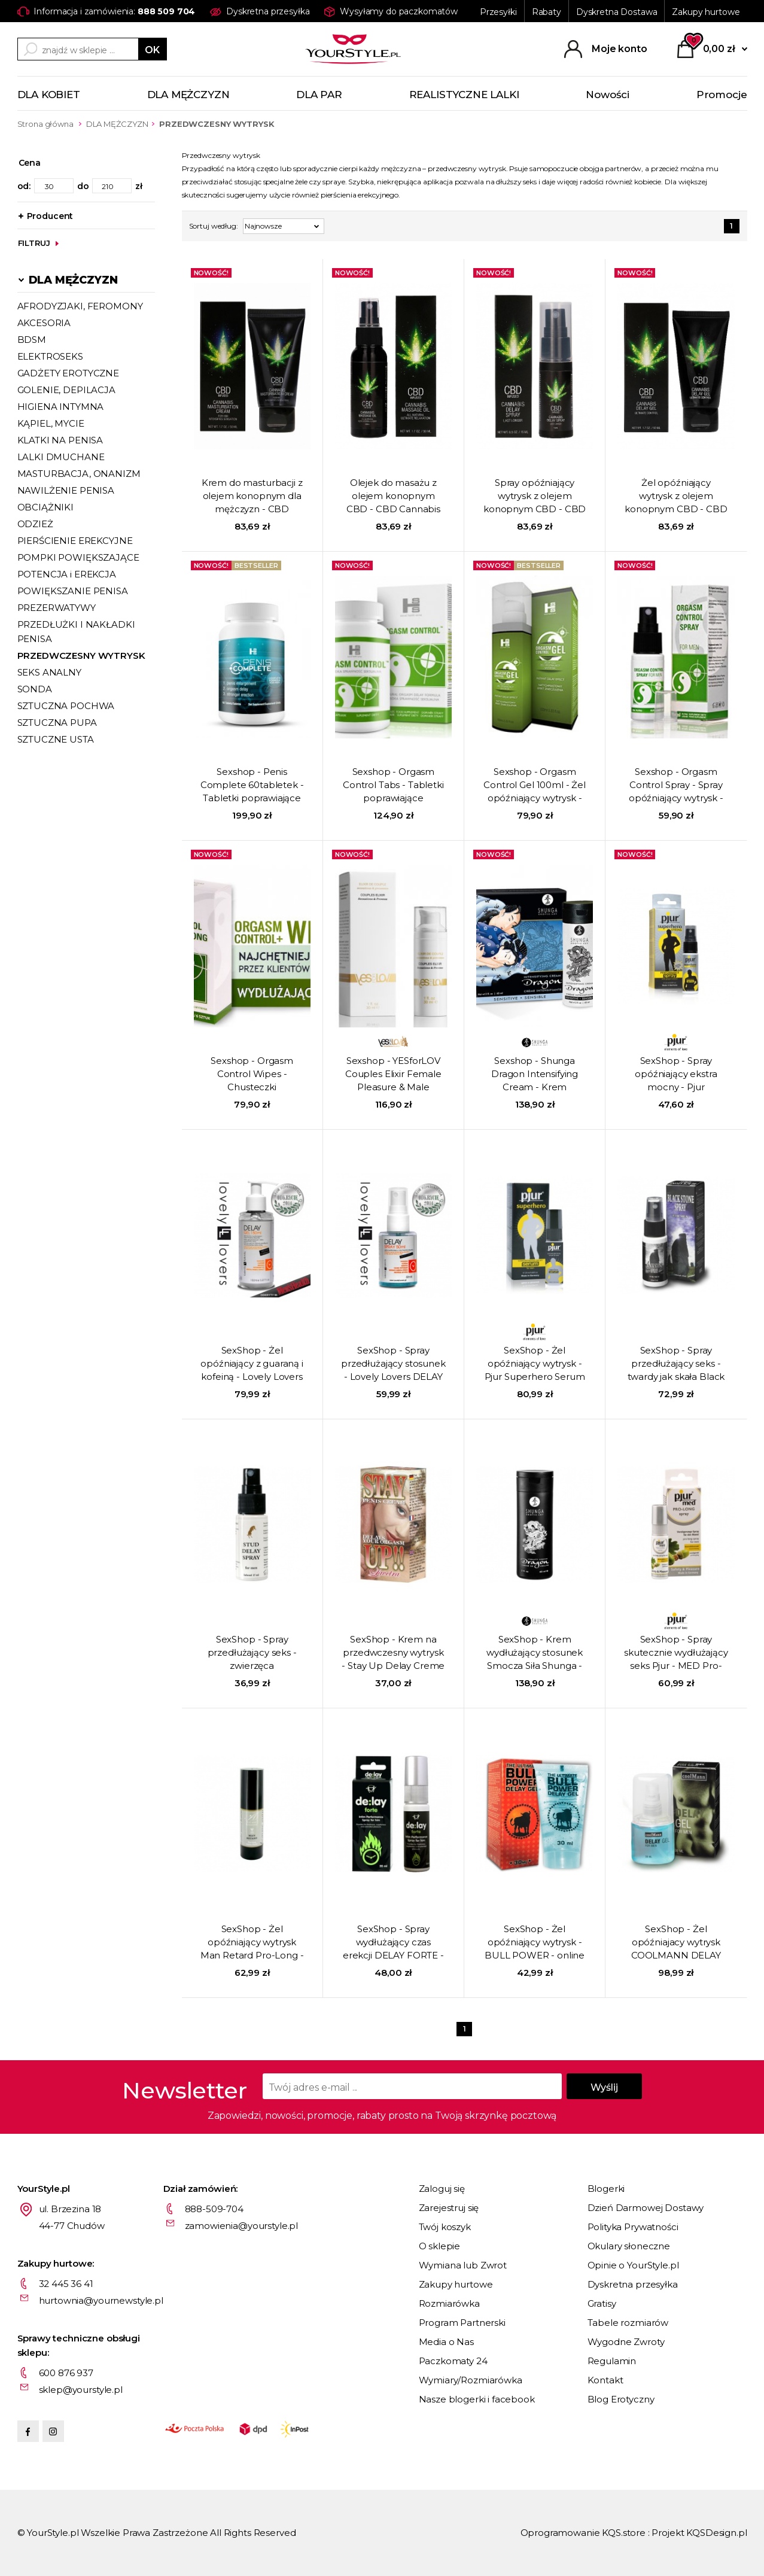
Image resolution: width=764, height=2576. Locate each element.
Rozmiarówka (449, 2303)
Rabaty (546, 12)
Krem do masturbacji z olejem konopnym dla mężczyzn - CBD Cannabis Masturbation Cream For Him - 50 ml (252, 496)
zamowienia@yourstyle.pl (242, 2225)
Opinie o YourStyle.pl (633, 2265)
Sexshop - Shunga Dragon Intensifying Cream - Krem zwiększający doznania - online (534, 1074)
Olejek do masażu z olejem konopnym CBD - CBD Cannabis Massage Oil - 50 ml (393, 496)
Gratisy (602, 2303)
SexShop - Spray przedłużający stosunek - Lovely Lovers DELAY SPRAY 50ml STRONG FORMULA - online (393, 1364)
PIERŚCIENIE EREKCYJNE (75, 540)
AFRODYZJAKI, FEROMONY (80, 306)
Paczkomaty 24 (453, 2361)
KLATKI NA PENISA (60, 440)
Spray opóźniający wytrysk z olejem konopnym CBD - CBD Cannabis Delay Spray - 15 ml (534, 496)
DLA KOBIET (48, 95)
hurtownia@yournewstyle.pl (101, 2300)
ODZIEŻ (35, 524)
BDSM (31, 339)
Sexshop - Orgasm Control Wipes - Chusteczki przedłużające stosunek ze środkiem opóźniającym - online (252, 1074)
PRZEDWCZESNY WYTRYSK (81, 655)
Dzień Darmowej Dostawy (646, 2207)
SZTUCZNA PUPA (57, 722)
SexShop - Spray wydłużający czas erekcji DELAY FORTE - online (393, 1943)
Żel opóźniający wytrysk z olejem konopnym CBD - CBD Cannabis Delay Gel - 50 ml (676, 496)
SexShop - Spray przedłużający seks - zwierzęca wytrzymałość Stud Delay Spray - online (252, 1653)
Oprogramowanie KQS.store (583, 2532)
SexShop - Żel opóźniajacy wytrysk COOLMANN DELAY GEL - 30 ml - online (676, 1943)
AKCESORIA (44, 323)
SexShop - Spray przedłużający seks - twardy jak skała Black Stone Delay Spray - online (676, 1364)
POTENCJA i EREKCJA (66, 574)
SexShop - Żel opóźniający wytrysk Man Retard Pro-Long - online (252, 1943)
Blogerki (606, 2188)
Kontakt (605, 2380)
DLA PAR (319, 95)
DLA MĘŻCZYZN (188, 95)
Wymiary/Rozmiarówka (470, 2380)
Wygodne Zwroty (626, 2341)
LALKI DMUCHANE (61, 457)
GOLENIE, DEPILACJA (66, 390)
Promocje (721, 95)
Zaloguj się (442, 2188)
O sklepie (440, 2246)
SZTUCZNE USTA (55, 739)
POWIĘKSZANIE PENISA (72, 591)
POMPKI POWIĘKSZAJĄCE (78, 557)
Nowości (607, 95)
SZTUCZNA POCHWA (66, 705)
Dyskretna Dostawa (617, 12)
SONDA (34, 689)
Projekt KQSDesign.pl (699, 2532)
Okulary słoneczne (629, 2246)
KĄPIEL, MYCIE (50, 423)
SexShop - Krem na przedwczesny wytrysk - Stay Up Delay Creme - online (393, 1653)
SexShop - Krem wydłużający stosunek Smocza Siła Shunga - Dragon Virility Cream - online (535, 1653)
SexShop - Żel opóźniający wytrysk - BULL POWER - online (535, 1942)
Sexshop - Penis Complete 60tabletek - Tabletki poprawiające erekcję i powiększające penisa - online (252, 785)
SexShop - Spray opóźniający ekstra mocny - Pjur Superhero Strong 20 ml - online (676, 1074)
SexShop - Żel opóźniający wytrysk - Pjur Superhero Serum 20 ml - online (535, 1364)
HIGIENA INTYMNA (60, 406)
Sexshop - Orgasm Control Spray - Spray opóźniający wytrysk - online (676, 785)
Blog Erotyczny (621, 2399)
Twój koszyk (445, 2227)
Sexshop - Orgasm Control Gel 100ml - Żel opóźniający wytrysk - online (534, 785)
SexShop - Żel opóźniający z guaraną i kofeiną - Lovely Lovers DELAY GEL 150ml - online (251, 1364)
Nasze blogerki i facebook (477, 2399)
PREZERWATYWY (56, 607)
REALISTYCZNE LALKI (464, 95)
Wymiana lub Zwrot (463, 2265)
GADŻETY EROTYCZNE (68, 373)
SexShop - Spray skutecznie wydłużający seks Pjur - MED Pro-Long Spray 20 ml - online (676, 1653)
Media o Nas (446, 2341)
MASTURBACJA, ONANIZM (79, 473)
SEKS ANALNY (49, 672)
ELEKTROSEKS (50, 356)
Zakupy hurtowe (705, 12)
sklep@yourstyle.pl (81, 2389)
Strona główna (45, 124)
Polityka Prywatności (633, 2227)
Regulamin (612, 2361)
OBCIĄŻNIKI (45, 507)
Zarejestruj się (449, 2207)
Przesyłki (498, 12)
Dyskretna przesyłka (633, 2284)
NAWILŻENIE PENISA (65, 490)
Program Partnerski (462, 2322)
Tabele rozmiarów (628, 2322)
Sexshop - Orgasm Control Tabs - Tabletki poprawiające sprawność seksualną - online (393, 785)
